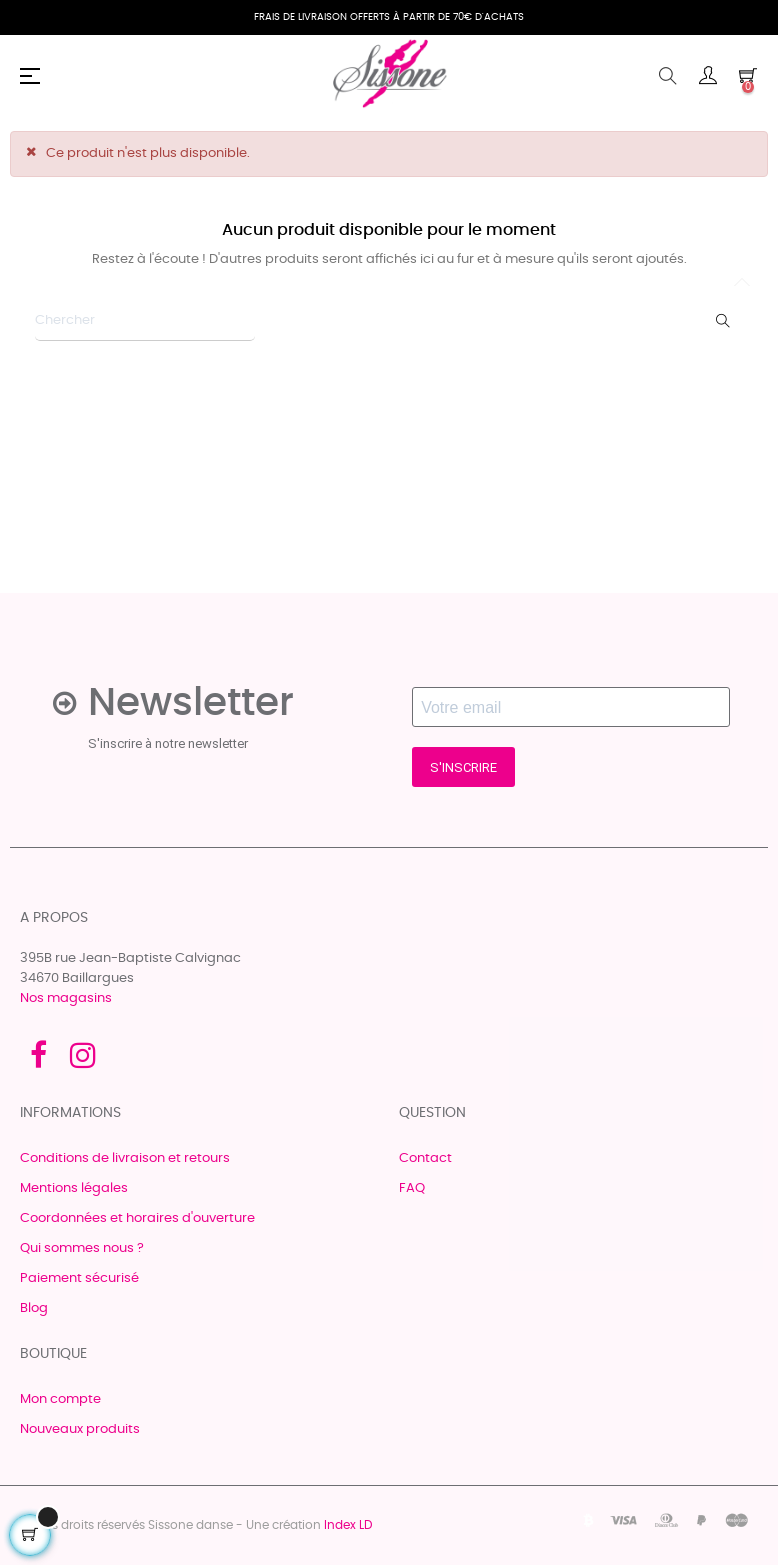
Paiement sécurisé (79, 1278)
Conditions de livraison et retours (125, 1158)
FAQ (412, 1188)
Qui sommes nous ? (82, 1248)
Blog (34, 1308)
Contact (425, 1158)
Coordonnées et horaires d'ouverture (137, 1218)
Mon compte (60, 1399)
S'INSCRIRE (463, 767)
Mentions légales (74, 1188)
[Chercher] (145, 321)
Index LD (348, 1525)
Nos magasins (66, 998)
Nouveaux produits (80, 1429)
